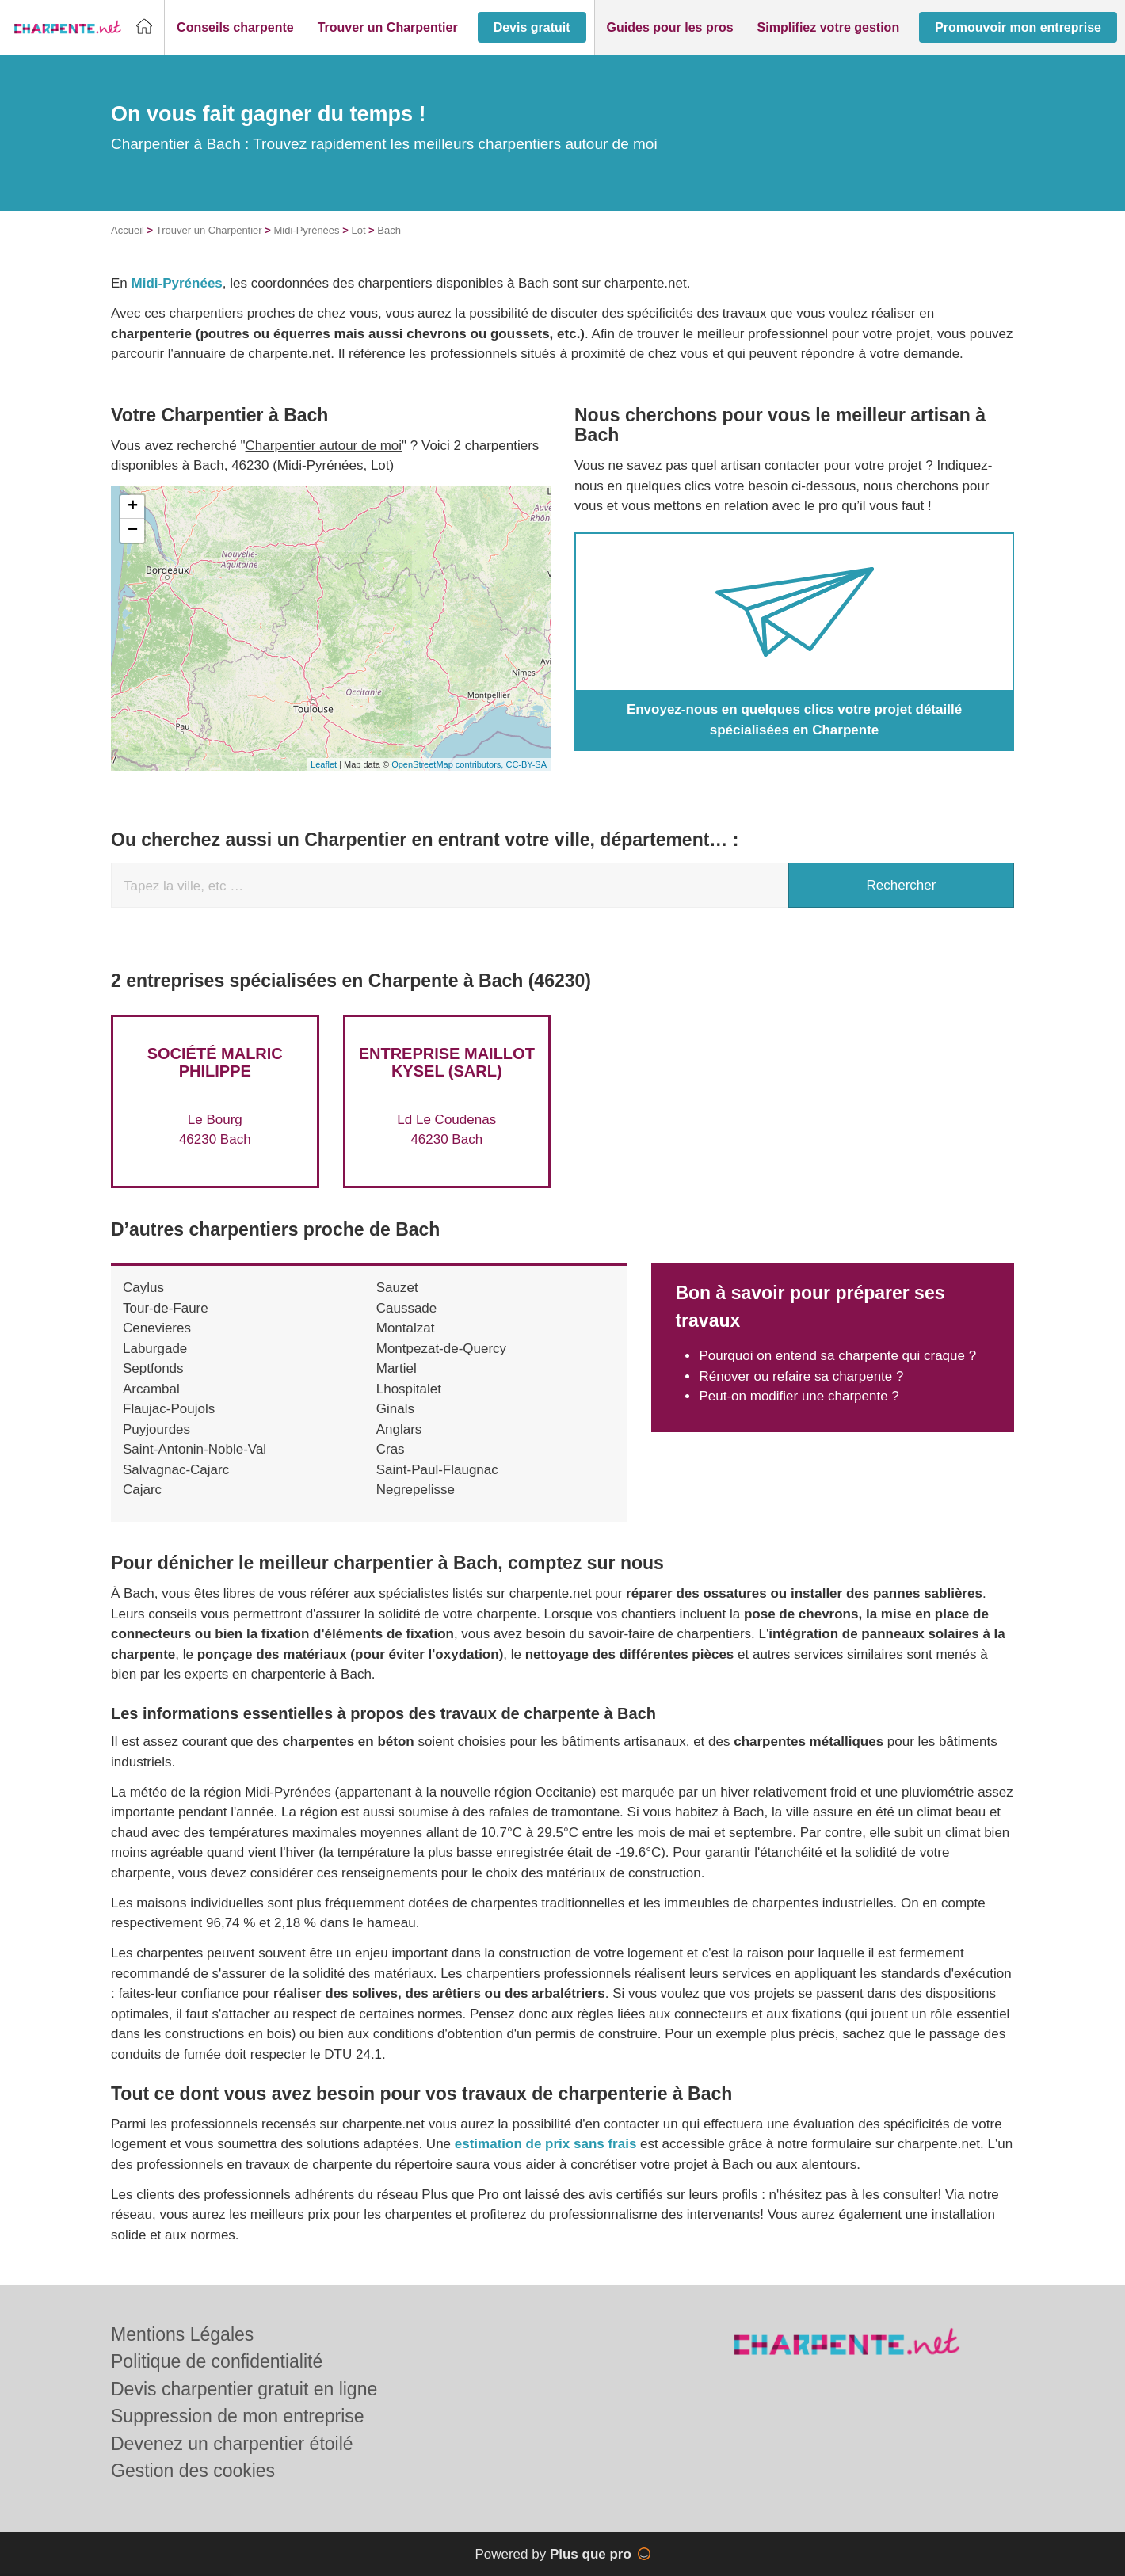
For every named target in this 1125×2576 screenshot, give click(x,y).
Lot (358, 230)
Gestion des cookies (193, 2470)
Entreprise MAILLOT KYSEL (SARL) (447, 1062)
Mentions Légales (182, 2334)
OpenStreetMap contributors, (448, 764)
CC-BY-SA (526, 764)
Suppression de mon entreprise (237, 2416)
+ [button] (133, 507)
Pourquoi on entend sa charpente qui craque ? (837, 1355)
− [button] (133, 531)
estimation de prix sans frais (547, 2143)
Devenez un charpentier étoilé (232, 2443)
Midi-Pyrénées (307, 230)
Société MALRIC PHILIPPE (215, 1062)
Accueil (127, 230)
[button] (235, 27)
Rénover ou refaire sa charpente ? (801, 1376)
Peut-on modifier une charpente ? (798, 1396)
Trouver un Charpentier (209, 230)
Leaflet (324, 764)
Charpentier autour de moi (324, 445)
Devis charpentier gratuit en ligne (244, 2389)
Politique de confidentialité (216, 2361)
